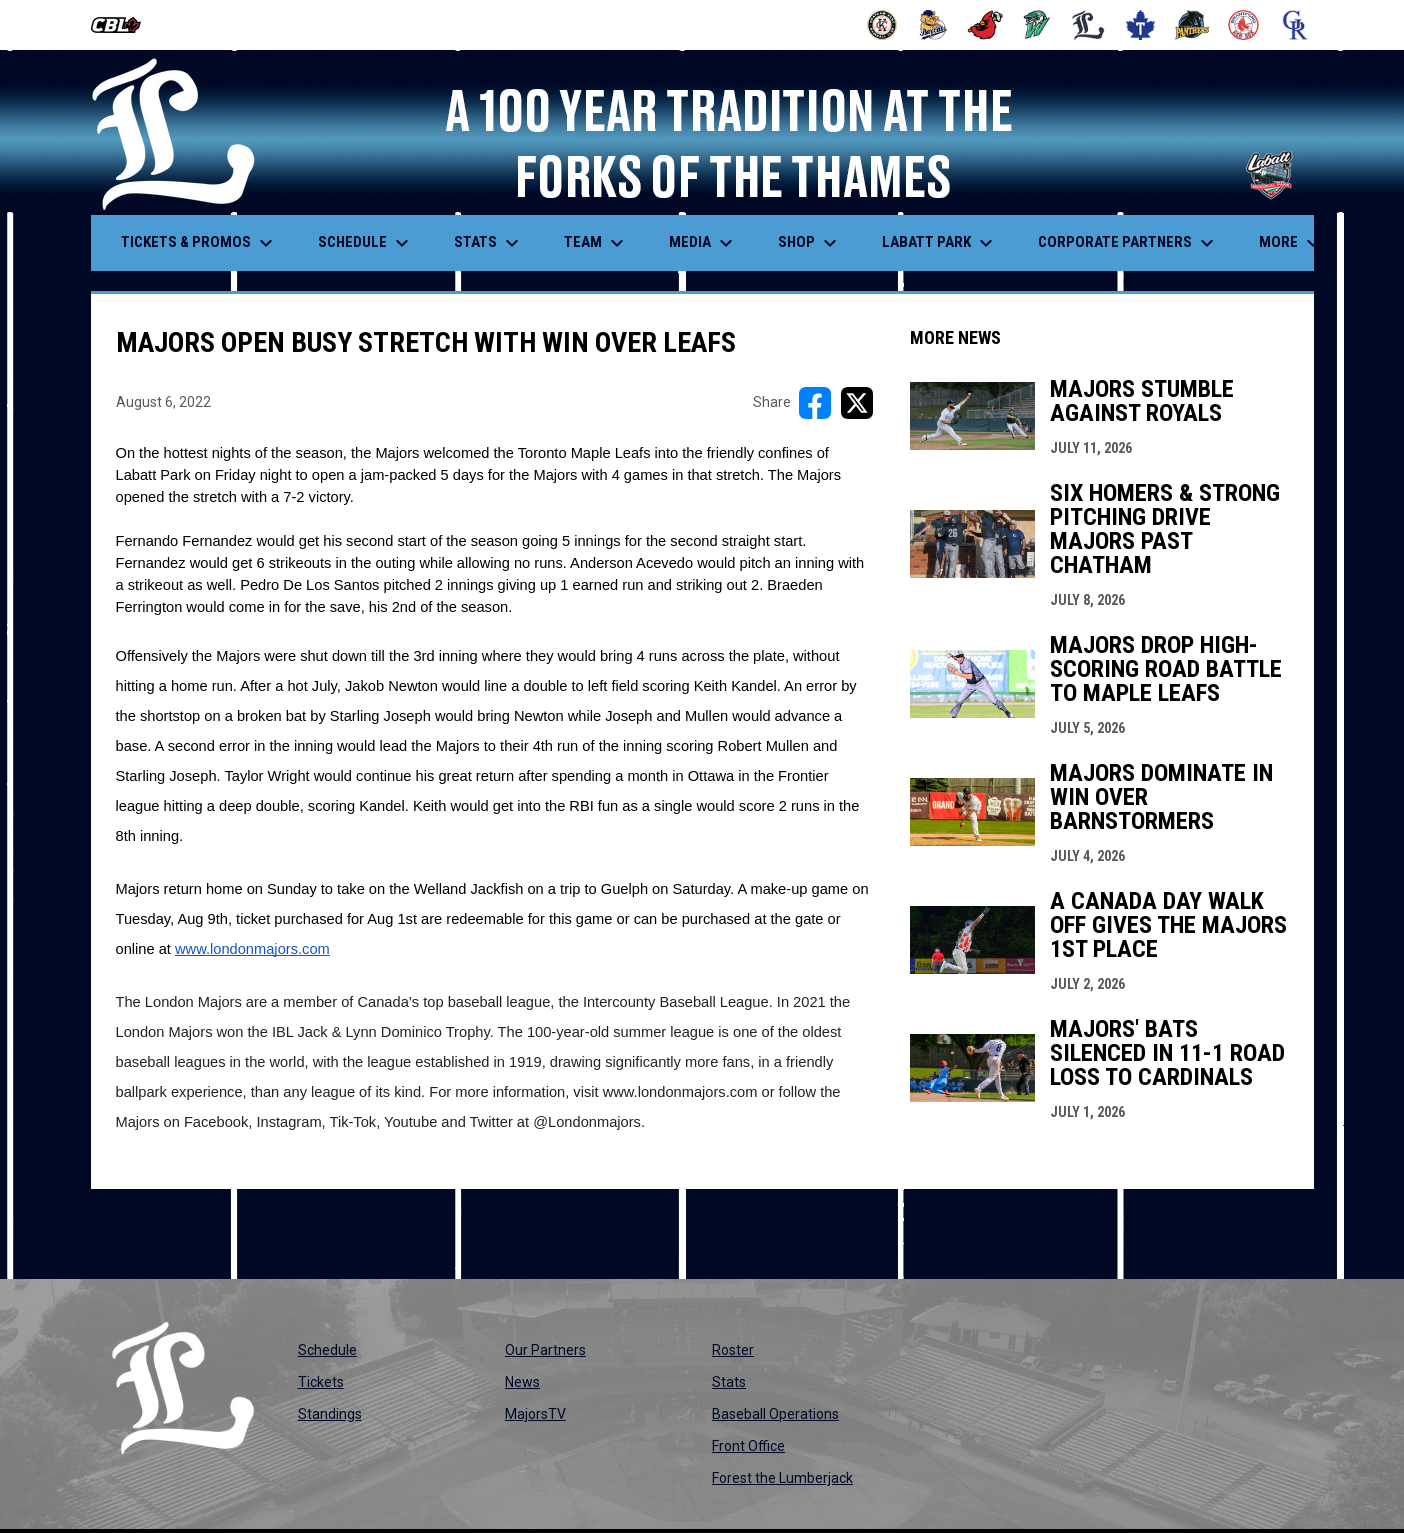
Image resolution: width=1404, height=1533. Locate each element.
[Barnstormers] (882, 25)
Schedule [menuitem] (366, 243)
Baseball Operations (775, 1414)
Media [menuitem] (703, 243)
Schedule (327, 1350)
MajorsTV (535, 1414)
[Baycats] (933, 25)
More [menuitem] (1292, 243)
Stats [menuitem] (489, 243)
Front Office (748, 1446)
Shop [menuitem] (810, 243)
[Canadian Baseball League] (123, 25)
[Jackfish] (1037, 25)
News (522, 1382)
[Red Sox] (1243, 25)
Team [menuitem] (596, 243)
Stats (729, 1382)
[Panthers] (1192, 25)
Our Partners (545, 1350)
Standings (330, 1414)
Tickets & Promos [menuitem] (199, 243)
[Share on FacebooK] (815, 403)
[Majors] (1088, 25)
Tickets (321, 1382)
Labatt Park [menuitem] (940, 243)
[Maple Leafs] (1140, 25)
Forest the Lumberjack (782, 1478)
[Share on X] (857, 403)
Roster (733, 1350)
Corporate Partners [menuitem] (1128, 243)
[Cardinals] (985, 25)
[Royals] (1295, 25)
